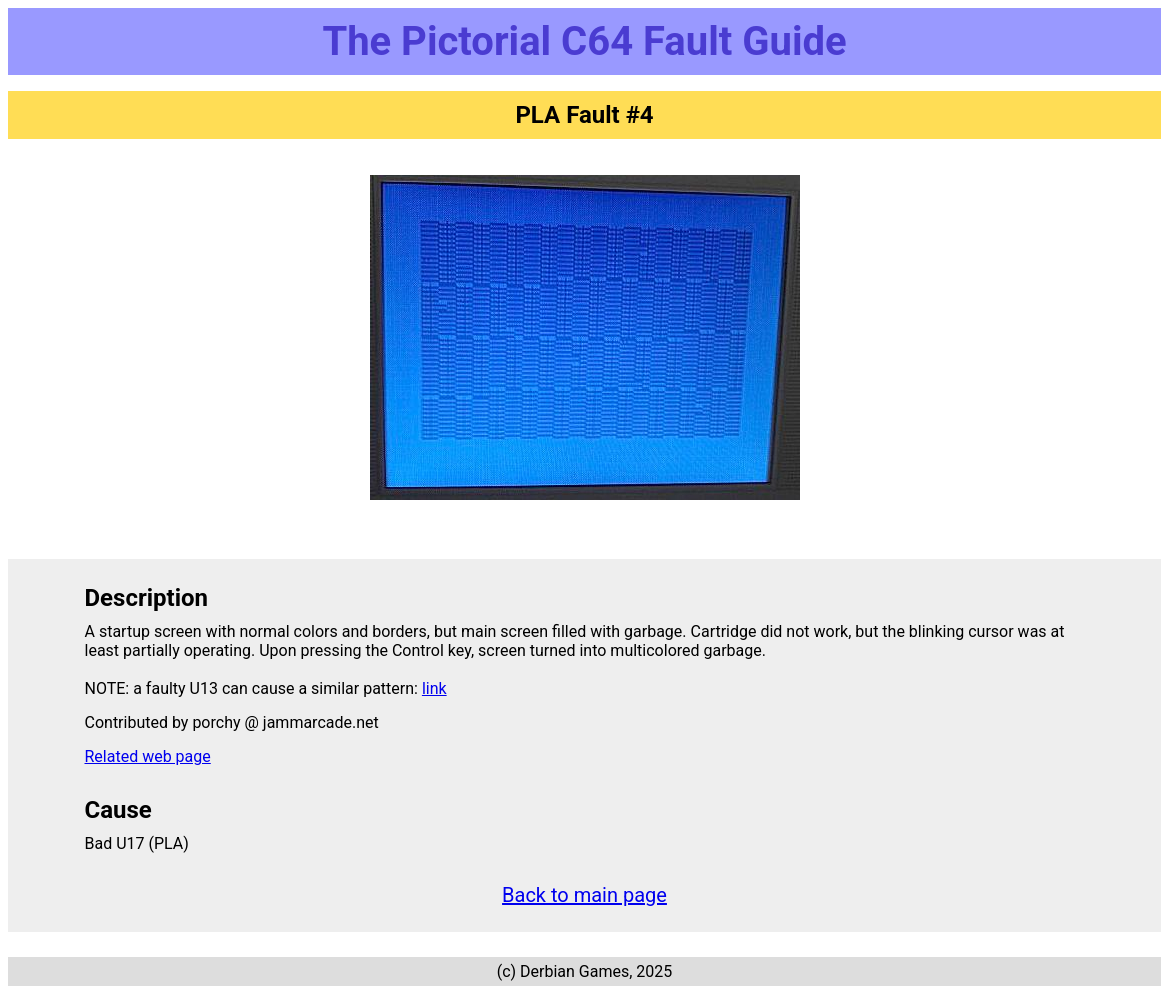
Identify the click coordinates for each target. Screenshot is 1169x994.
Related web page (148, 756)
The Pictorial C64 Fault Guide (584, 41)
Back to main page (584, 895)
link (434, 688)
